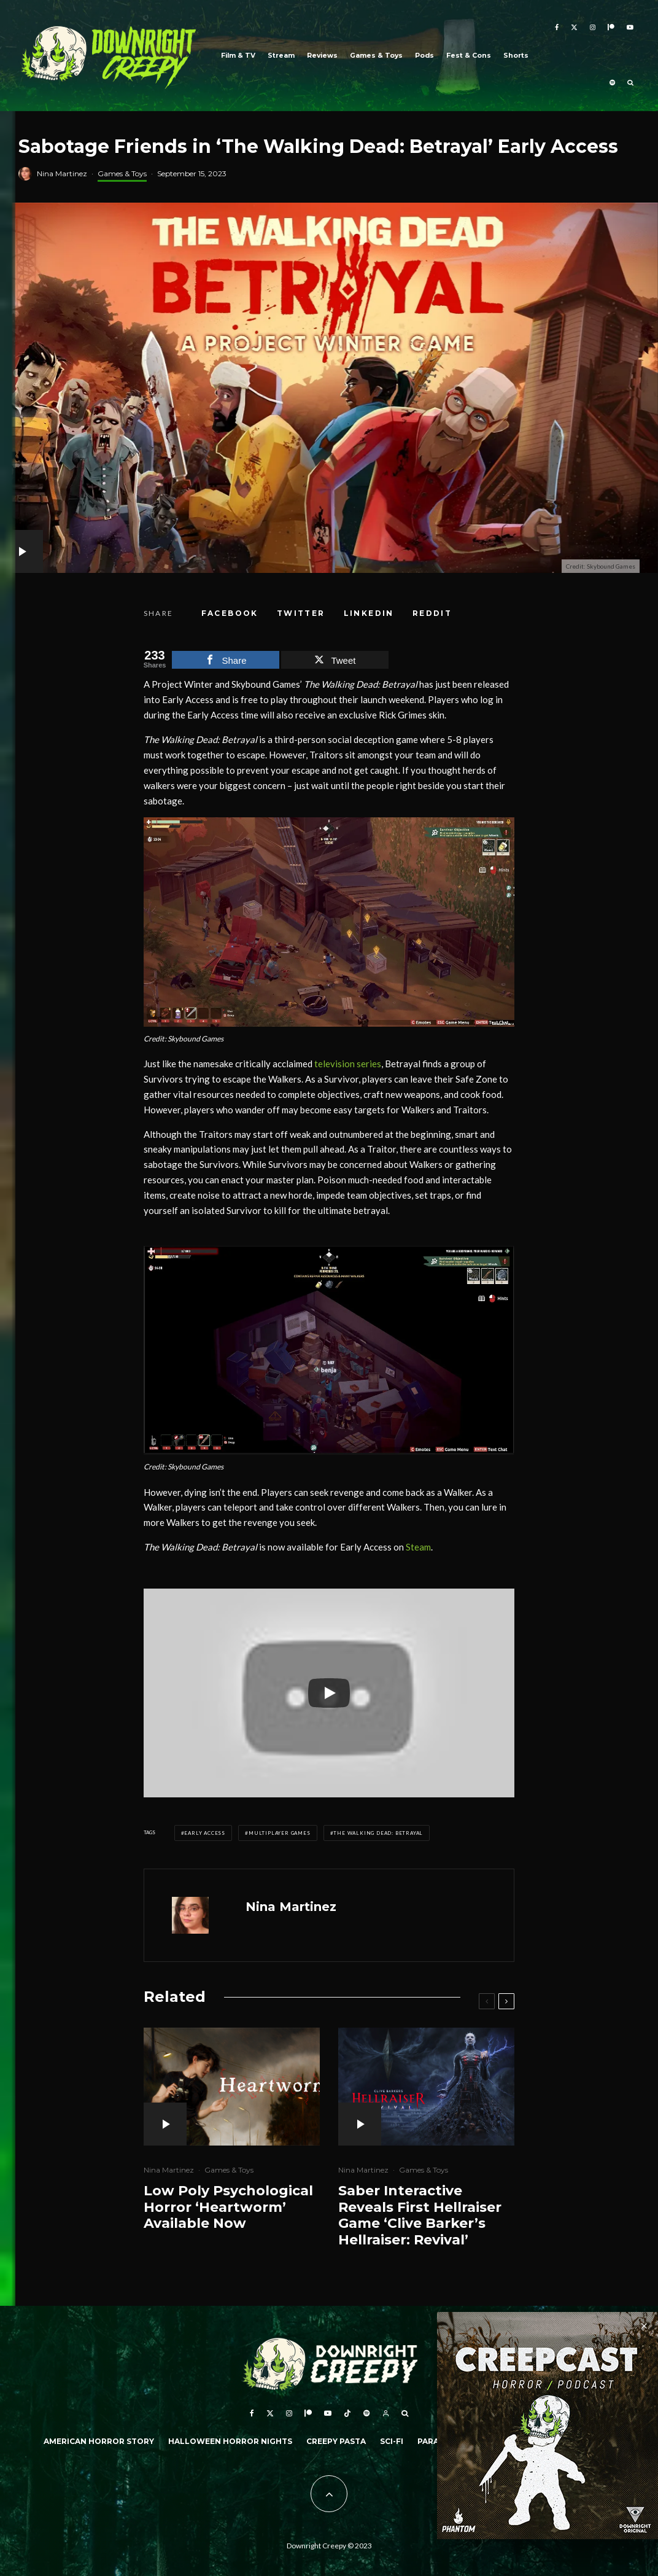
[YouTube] (630, 28)
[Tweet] (301, 613)
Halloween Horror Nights (230, 2441)
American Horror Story (99, 2441)
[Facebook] (556, 28)
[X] (574, 28)
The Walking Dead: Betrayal (378, 1833)
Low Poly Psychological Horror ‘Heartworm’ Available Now (228, 2207)
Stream (281, 56)
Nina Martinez (62, 173)
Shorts (515, 56)
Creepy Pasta (336, 2441)
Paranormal (446, 2441)
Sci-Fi (391, 2441)
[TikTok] (347, 2413)
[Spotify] (612, 84)
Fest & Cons (468, 56)
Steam (418, 1546)
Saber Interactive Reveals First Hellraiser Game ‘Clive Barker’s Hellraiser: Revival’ (419, 2215)
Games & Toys (376, 56)
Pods (424, 56)
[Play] (329, 1693)
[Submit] (432, 613)
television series (347, 1063)
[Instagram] (592, 28)
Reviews (322, 56)
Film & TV (238, 56)
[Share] (229, 613)
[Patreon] (611, 28)
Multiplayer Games (280, 1833)
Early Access (204, 1833)
